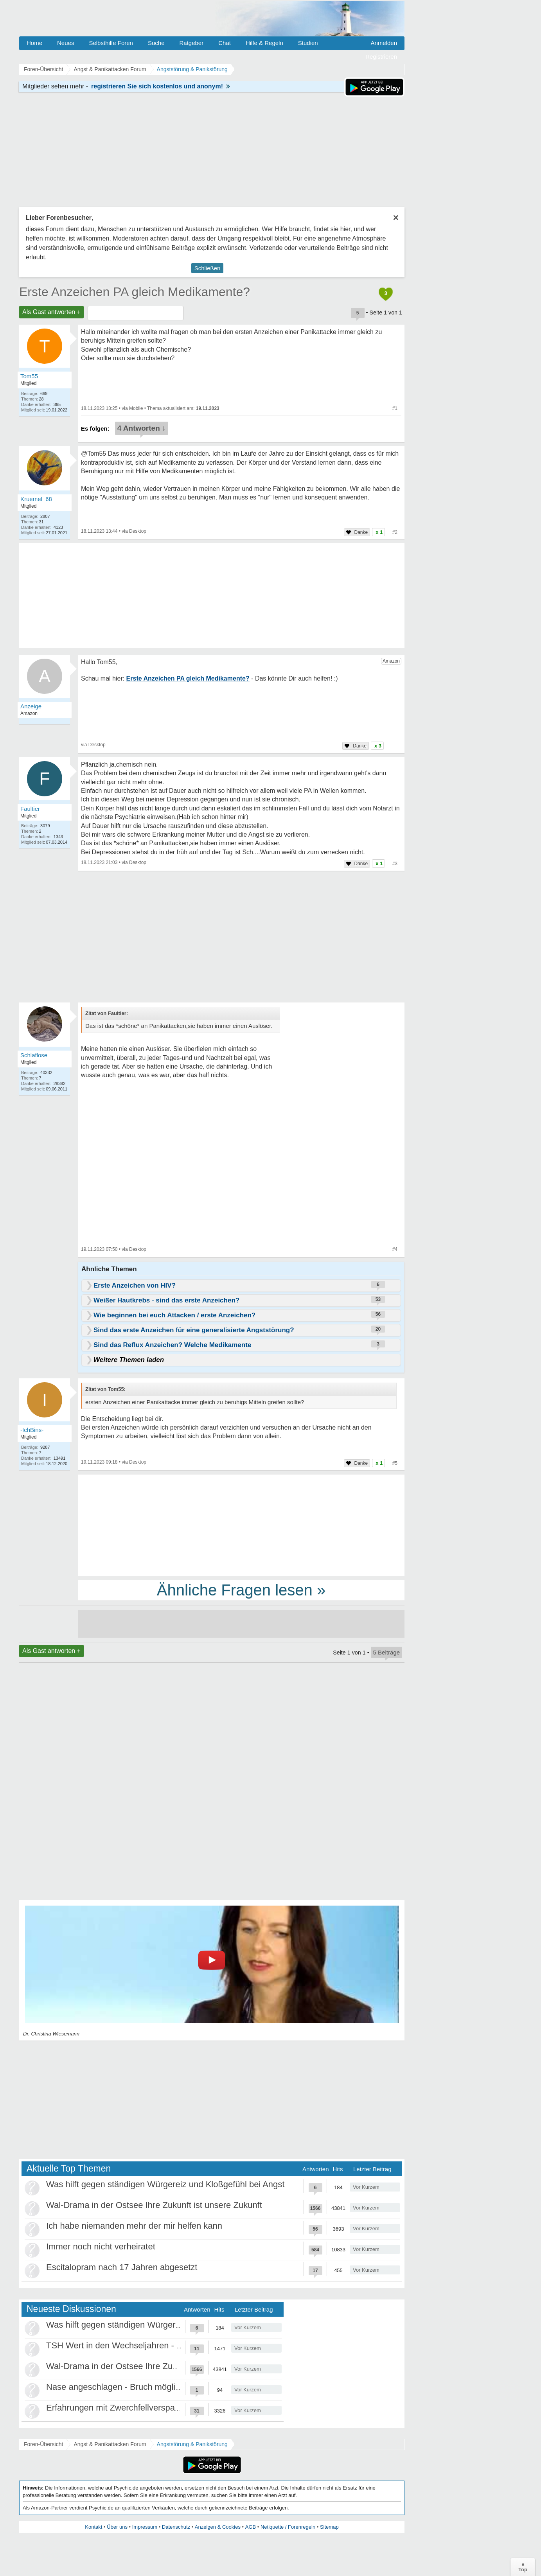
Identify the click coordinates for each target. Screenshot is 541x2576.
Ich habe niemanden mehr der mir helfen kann (134, 2226)
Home (34, 43)
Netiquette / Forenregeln (288, 2527)
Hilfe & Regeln (264, 43)
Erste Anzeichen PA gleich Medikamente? (134, 292)
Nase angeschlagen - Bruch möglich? (117, 2387)
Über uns (117, 2527)
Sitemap (329, 2527)
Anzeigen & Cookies (218, 2527)
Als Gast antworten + (51, 312)
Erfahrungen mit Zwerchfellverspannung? (124, 2408)
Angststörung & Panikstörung (192, 2444)
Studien (308, 43)
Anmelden (383, 43)
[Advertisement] (241, 1525)
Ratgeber (191, 43)
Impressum (144, 2527)
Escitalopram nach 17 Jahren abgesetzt (121, 2267)
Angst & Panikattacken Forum (110, 2444)
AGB (250, 2527)
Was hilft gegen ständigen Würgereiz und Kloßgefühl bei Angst (165, 2184)
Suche (156, 43)
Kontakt (93, 2527)
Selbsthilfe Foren (111, 43)
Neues (65, 43)
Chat (224, 43)
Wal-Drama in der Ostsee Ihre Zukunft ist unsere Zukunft (154, 2205)
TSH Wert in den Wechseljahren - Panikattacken (138, 2345)
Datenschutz (176, 2527)
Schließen (207, 268)
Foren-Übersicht (43, 2444)
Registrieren (381, 56)
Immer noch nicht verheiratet (100, 2246)
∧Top (522, 2567)
